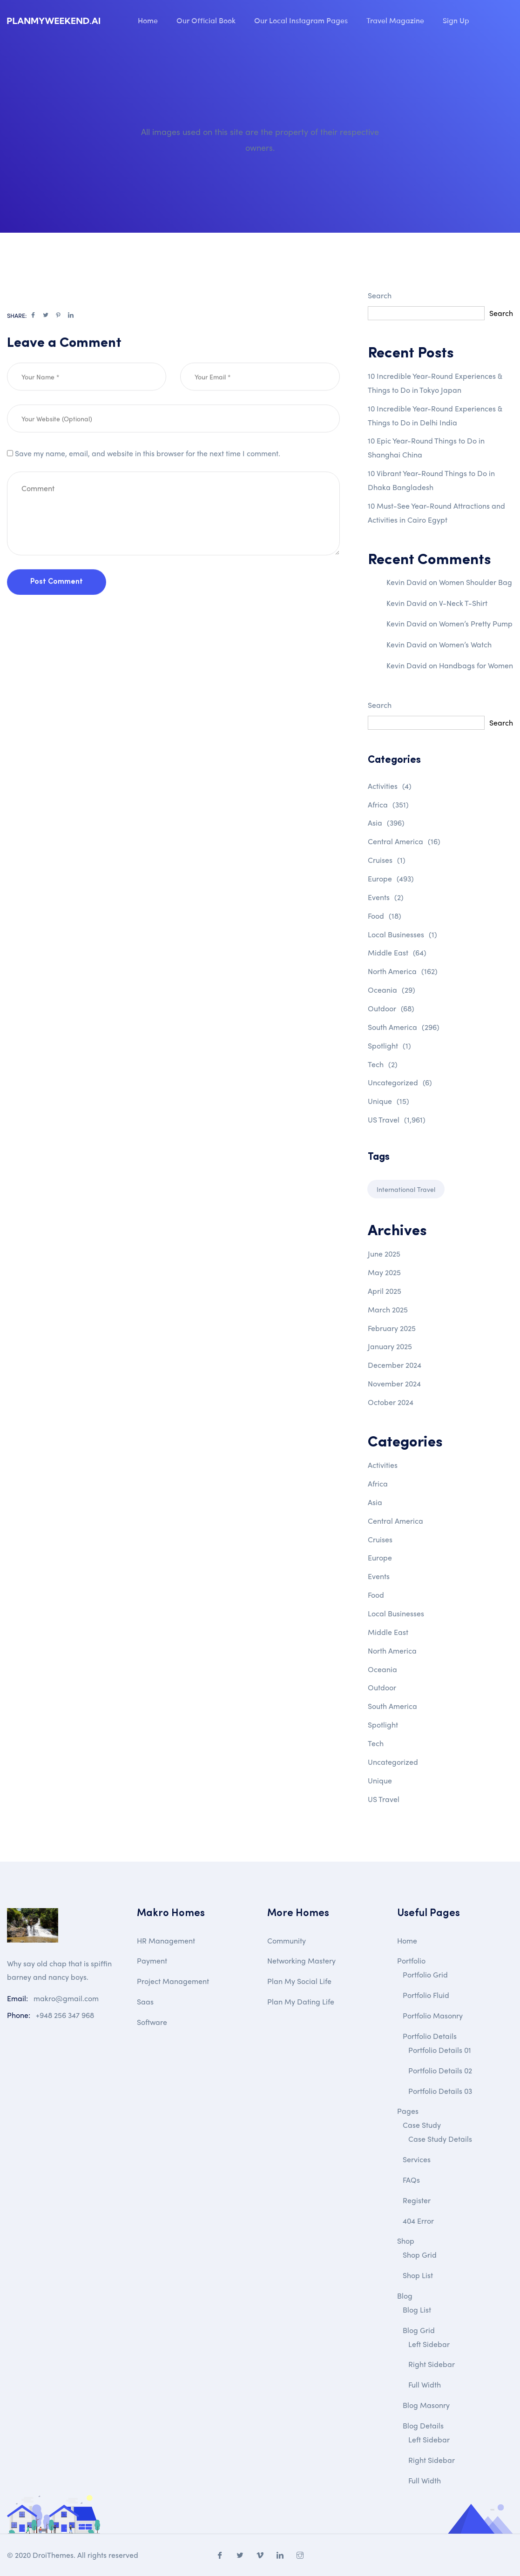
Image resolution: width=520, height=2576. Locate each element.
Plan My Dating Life (300, 2001)
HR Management (166, 1940)
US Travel (396, 1119)
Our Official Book (206, 20)
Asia (386, 822)
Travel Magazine (395, 20)
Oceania (391, 989)
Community (286, 1940)
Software (152, 2022)
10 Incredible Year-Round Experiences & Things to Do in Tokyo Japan (435, 382)
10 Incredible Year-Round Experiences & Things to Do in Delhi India (435, 415)
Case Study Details (440, 2138)
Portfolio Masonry (433, 2015)
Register (417, 2200)
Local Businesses (402, 934)
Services (417, 2159)
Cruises (386, 859)
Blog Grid (419, 2330)
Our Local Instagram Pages (301, 20)
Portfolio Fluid (426, 1995)
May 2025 (384, 1272)
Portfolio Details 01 (439, 2050)
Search (380, 295)
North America (403, 971)
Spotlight (389, 1045)
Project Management (173, 1981)
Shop (405, 2240)
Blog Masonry (426, 2405)
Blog (404, 2295)
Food (384, 915)
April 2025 (384, 1290)
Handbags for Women (476, 665)
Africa (388, 804)
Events (386, 897)
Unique (388, 1101)
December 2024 (394, 1364)
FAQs (411, 2179)
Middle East (397, 952)
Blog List (417, 2309)
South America (403, 1027)
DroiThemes (53, 2554)
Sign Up (456, 20)
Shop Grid (420, 2254)
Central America (404, 841)
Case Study (422, 2124)
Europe (391, 878)
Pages (408, 2110)
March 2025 (388, 1309)
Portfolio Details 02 (440, 2070)
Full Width (424, 2384)
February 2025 (392, 1328)
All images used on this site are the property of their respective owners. (260, 139)
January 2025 (390, 1346)
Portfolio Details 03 (440, 2090)
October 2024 (390, 1402)
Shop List (418, 2275)
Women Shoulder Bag (475, 582)
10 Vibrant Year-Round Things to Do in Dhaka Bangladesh (431, 480)
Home (148, 20)
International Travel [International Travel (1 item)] (406, 1189)
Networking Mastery (301, 1960)
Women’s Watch (465, 644)
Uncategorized (400, 1082)
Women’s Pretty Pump (476, 623)
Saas (145, 2001)
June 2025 (384, 1253)
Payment (152, 1960)
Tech (383, 1064)
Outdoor (391, 1008)
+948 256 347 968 (65, 2015)
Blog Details (423, 2425)
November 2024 (394, 1383)
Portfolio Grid (425, 1974)
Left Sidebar (429, 2344)
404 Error (418, 2220)
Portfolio (411, 1960)
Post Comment (56, 617)
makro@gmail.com (66, 1998)
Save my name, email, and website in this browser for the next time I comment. (147, 489)
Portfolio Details (430, 2036)
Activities (390, 785)
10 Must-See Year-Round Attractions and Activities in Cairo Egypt (436, 512)
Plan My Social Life (299, 1981)
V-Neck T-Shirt (463, 603)
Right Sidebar (431, 2364)
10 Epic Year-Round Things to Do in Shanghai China (426, 447)
